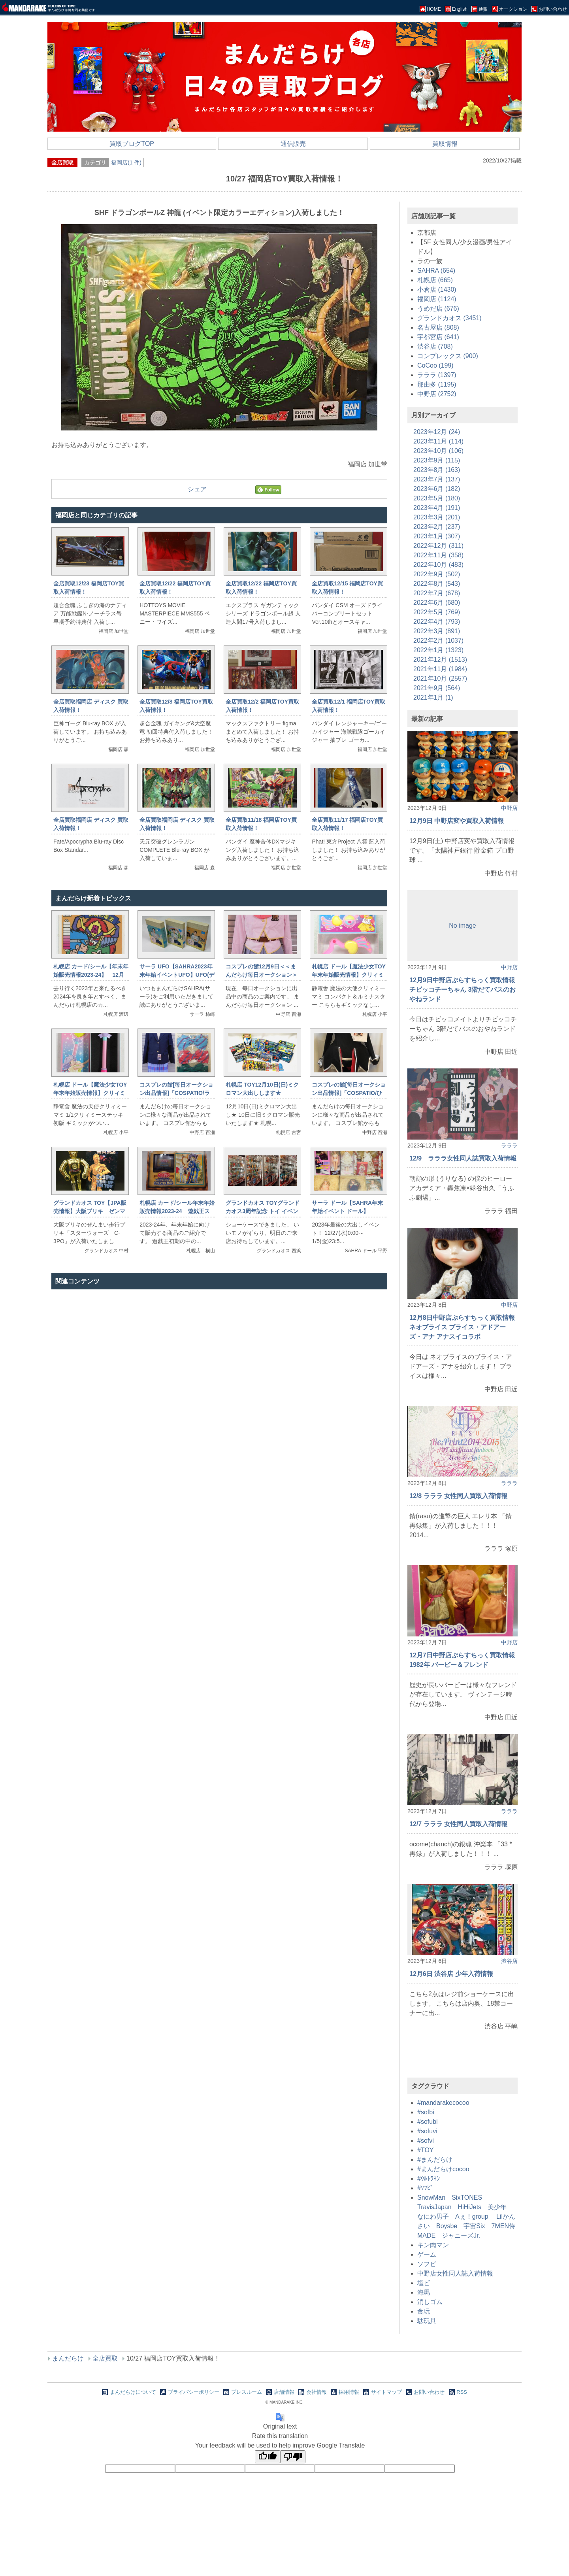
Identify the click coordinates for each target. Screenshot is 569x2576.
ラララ (509, 1145)
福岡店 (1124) (436, 299)
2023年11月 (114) (438, 441)
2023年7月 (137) (436, 479)
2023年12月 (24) (436, 431)
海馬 (423, 2292)
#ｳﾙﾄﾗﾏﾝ (428, 2178)
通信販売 (293, 143)
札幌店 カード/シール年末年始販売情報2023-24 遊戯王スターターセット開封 (177, 1211)
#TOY (425, 2150)
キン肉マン (433, 2245)
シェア (197, 489)
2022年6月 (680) (436, 602)
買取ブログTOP (131, 143)
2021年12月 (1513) (440, 659)
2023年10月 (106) (438, 450)
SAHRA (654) (436, 270)
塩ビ (423, 2283)
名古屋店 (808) (438, 327)
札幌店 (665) (435, 280)
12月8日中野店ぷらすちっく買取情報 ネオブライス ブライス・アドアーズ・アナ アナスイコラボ (462, 1327)
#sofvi (425, 2140)
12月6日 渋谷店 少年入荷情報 (451, 1973)
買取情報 (445, 143)
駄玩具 (426, 2320)
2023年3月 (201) (436, 517)
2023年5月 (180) (436, 498)
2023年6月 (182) (436, 488)
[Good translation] (267, 2456)
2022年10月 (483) (438, 564)
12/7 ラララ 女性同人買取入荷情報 (458, 1824)
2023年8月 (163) (436, 469)
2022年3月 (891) (436, 631)
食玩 (423, 2311)
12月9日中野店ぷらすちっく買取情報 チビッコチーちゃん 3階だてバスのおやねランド (462, 989)
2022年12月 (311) (438, 545)
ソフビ (426, 2264)
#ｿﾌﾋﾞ (425, 2188)
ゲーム (426, 2254)
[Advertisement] (219, 1377)
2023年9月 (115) (436, 460)
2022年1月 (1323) (438, 650)
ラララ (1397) (436, 375)
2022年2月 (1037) (438, 640)
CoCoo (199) (435, 365)
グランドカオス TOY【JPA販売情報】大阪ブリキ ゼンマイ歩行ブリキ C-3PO (89, 1211)
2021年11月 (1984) (440, 669)
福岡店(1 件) (126, 162)
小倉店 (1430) (436, 289)
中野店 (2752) (436, 394)
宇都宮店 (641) (438, 337)
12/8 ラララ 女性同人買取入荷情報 (458, 1496)
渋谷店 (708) (435, 346)
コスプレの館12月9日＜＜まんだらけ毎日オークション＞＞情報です (262, 974)
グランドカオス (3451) (449, 318)
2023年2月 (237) (436, 526)
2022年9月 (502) (436, 574)
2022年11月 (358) (438, 555)
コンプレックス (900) (447, 356)
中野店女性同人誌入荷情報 (455, 2273)
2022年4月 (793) (436, 621)
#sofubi (427, 2121)
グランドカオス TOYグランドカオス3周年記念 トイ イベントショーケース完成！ (262, 1211)
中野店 (509, 808)
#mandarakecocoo (443, 2102)
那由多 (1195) (436, 384)
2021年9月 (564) (436, 688)
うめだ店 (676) (438, 308)
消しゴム (430, 2302)
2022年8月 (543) (436, 583)
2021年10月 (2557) (440, 678)
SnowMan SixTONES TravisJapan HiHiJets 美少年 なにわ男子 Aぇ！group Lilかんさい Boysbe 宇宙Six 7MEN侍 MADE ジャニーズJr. (469, 2216)
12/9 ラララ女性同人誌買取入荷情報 (462, 1158)
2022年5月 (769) (436, 612)
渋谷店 (509, 1961)
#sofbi (425, 2112)
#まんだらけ (434, 2159)
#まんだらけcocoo (443, 2169)
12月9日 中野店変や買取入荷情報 (456, 820)
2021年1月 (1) (433, 697)
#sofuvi (427, 2131)
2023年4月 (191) (436, 507)
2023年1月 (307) (436, 536)
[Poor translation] (292, 2456)
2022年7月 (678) (436, 593)
